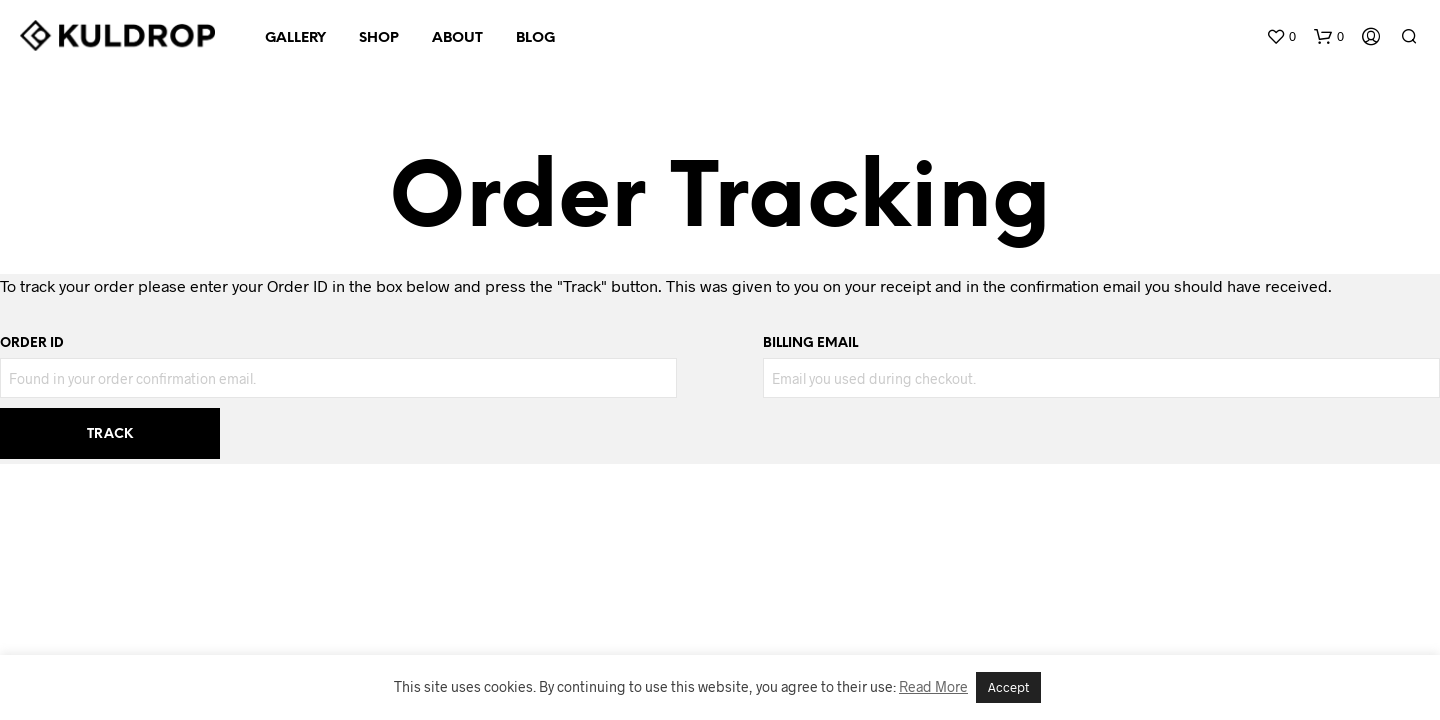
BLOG (535, 38)
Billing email (810, 343)
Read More (933, 686)
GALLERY (295, 38)
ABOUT (457, 38)
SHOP (379, 38)
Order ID (32, 343)
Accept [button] (1008, 687)
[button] (1281, 37)
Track (110, 434)
